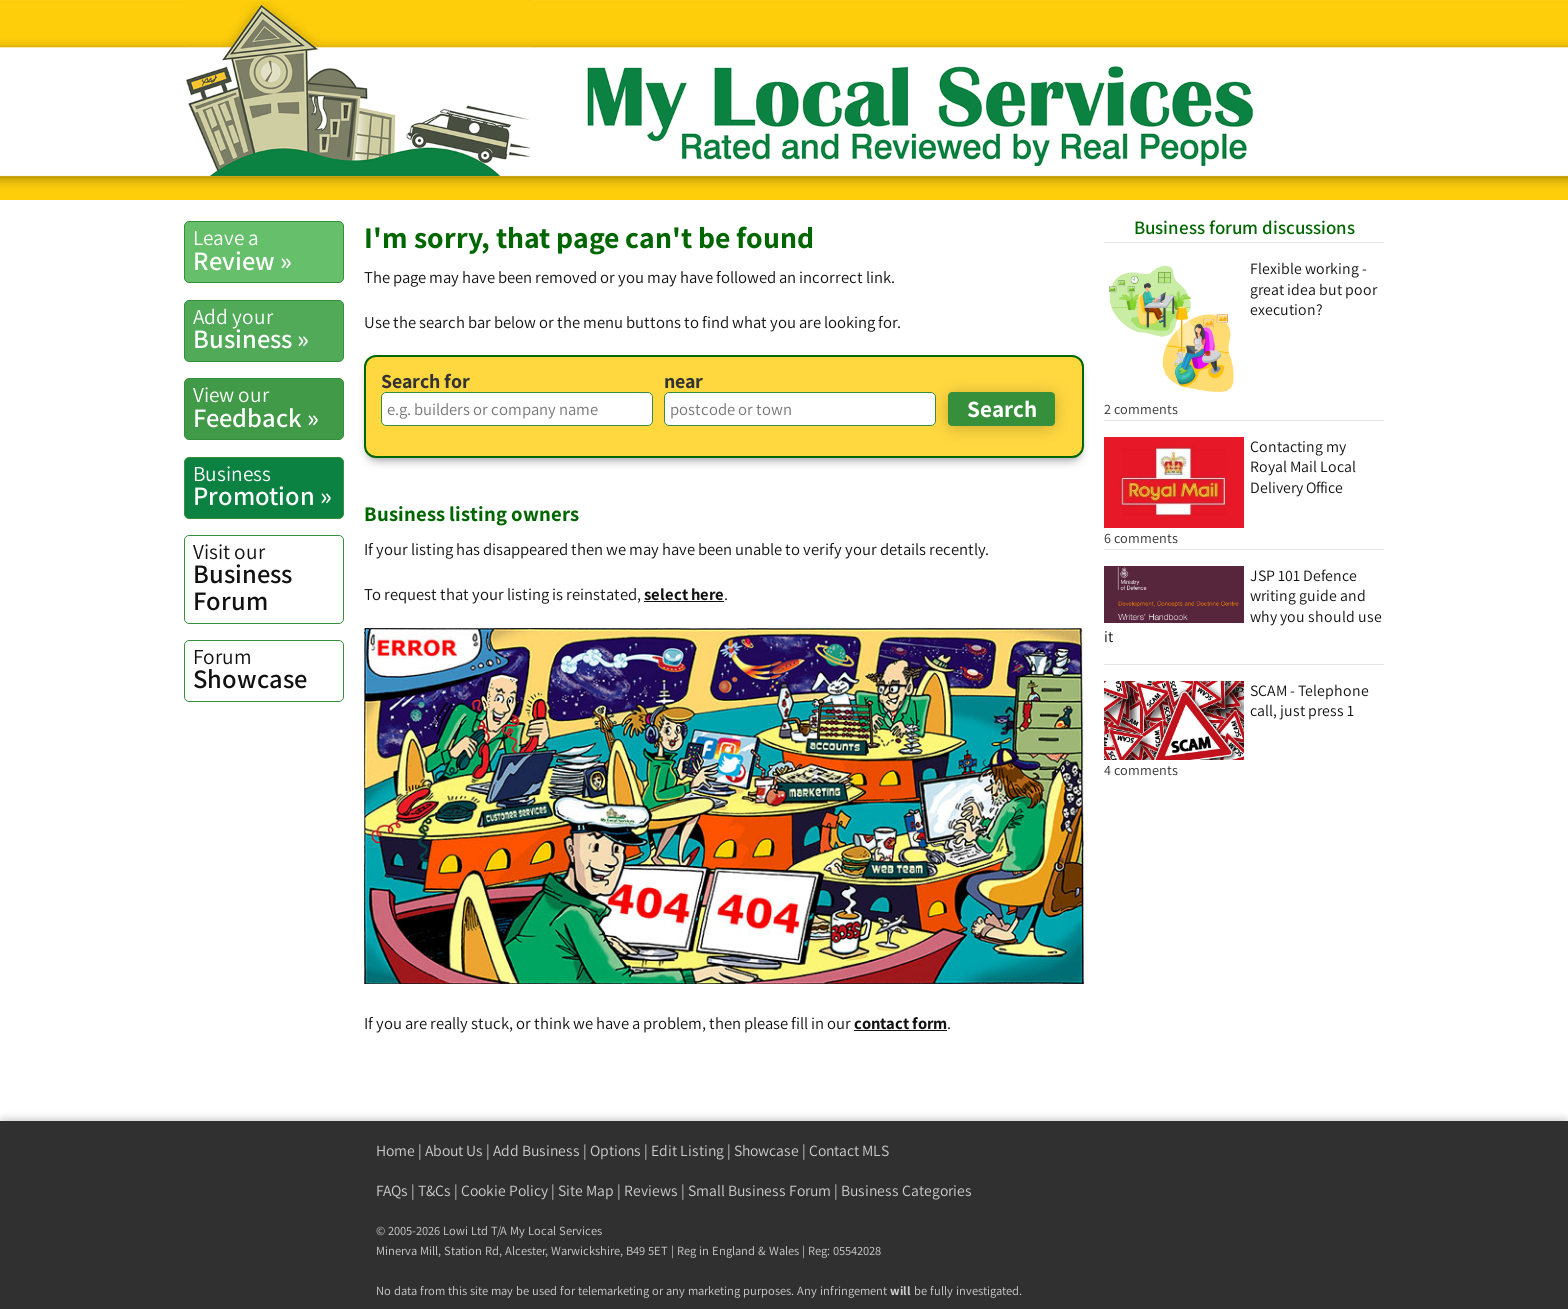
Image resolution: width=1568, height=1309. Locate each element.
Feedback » (268, 407)
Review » (268, 250)
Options (615, 1150)
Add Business (536, 1150)
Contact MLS (849, 1150)
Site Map (586, 1190)
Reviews (651, 1190)
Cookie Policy (504, 1190)
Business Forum (268, 577)
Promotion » (268, 486)
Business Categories (906, 1190)
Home (395, 1150)
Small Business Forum (759, 1190)
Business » (268, 329)
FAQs (392, 1190)
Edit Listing (687, 1150)
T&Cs (434, 1190)
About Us (454, 1150)
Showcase (268, 669)
